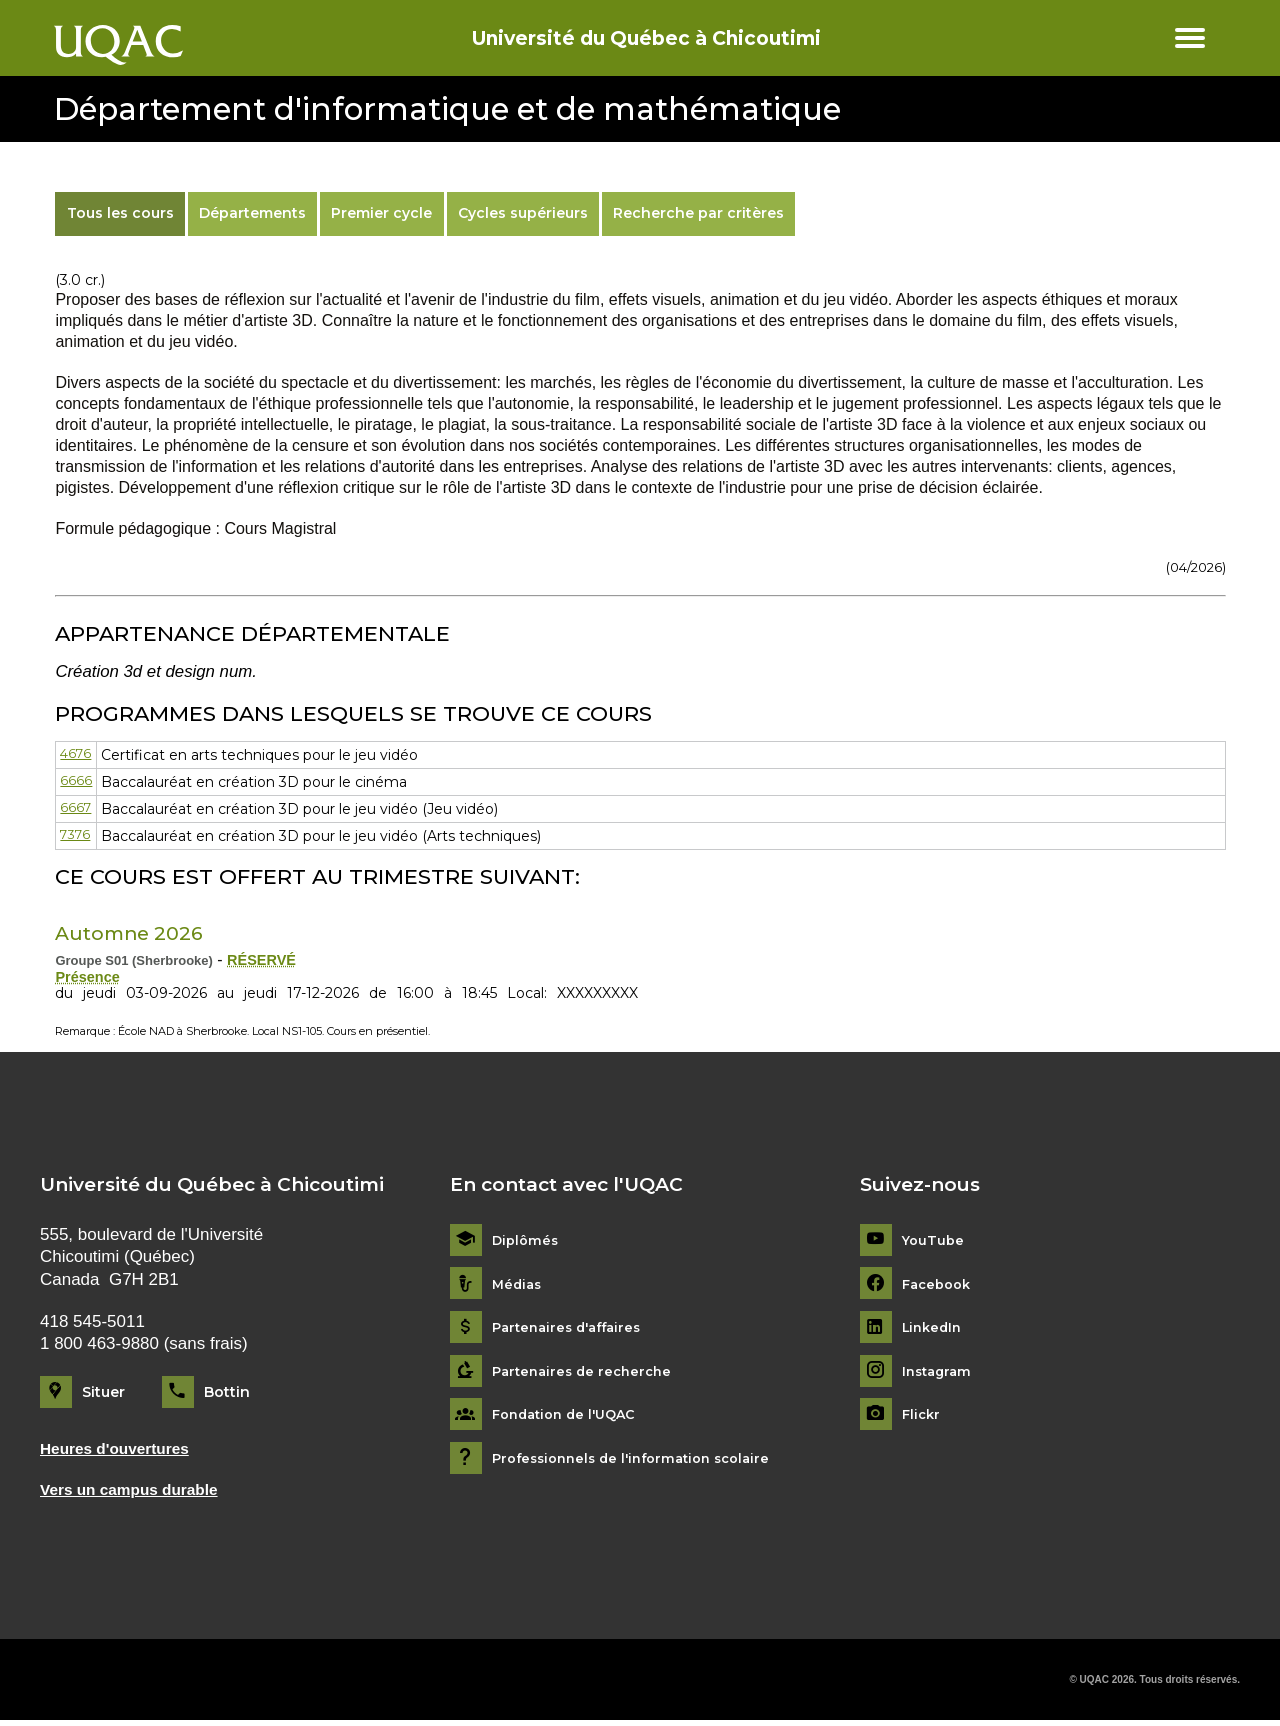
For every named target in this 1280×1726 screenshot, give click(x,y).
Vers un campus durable (138, 1494)
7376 (77, 836)
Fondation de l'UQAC (570, 1417)
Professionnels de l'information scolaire (641, 1460)
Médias (518, 1286)
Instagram (939, 1373)
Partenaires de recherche (587, 1373)
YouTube (934, 1242)
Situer (103, 1394)
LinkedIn (934, 1329)
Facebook (939, 1286)
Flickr (922, 1417)
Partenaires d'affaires (572, 1329)
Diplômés (527, 1242)
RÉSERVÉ (265, 959)
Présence (90, 978)
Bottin (227, 1394)
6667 (76, 809)
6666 (76, 782)
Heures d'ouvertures (122, 1451)
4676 (77, 755)
